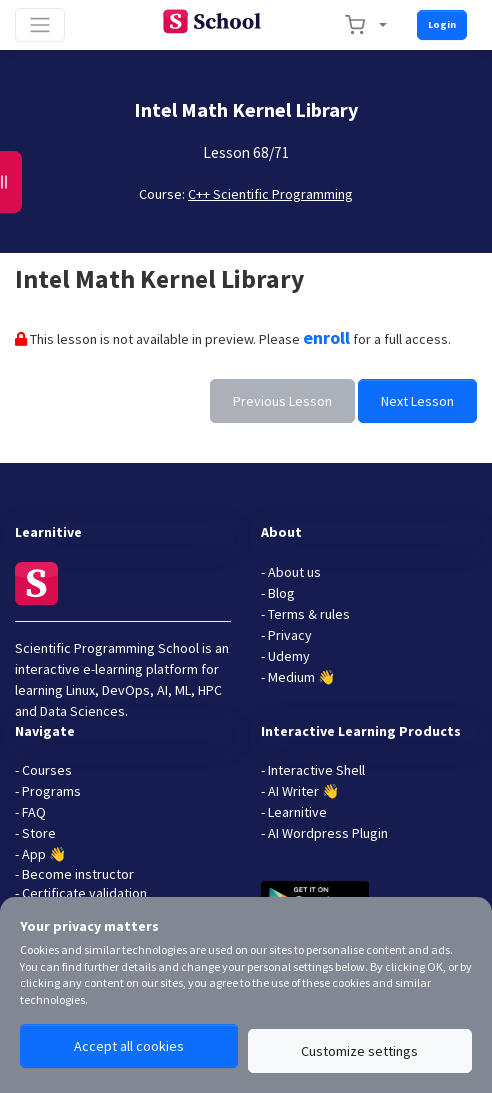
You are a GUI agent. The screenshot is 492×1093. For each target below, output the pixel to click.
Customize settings (359, 1051)
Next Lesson (417, 401)
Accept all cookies (129, 1046)
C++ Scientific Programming (270, 194)
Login (442, 24)
